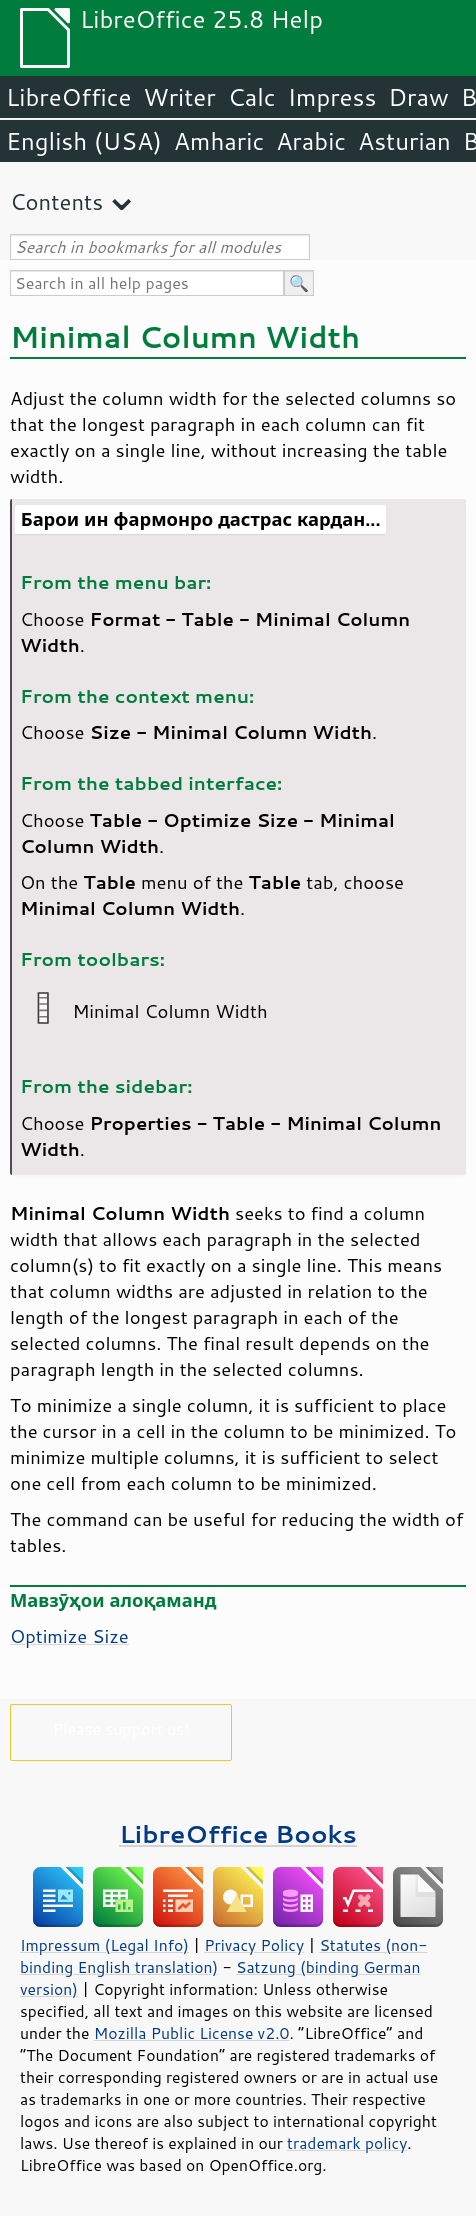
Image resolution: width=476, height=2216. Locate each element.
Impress (332, 97)
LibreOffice (68, 97)
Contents (56, 201)
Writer (179, 97)
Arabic (311, 141)
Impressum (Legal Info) (104, 1945)
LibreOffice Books (238, 1833)
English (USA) (84, 141)
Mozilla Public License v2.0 (192, 2033)
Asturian (404, 141)
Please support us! (121, 1728)
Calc (252, 97)
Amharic (219, 141)
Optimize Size (69, 1636)
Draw (418, 97)
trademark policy (347, 2143)
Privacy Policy (254, 1945)
